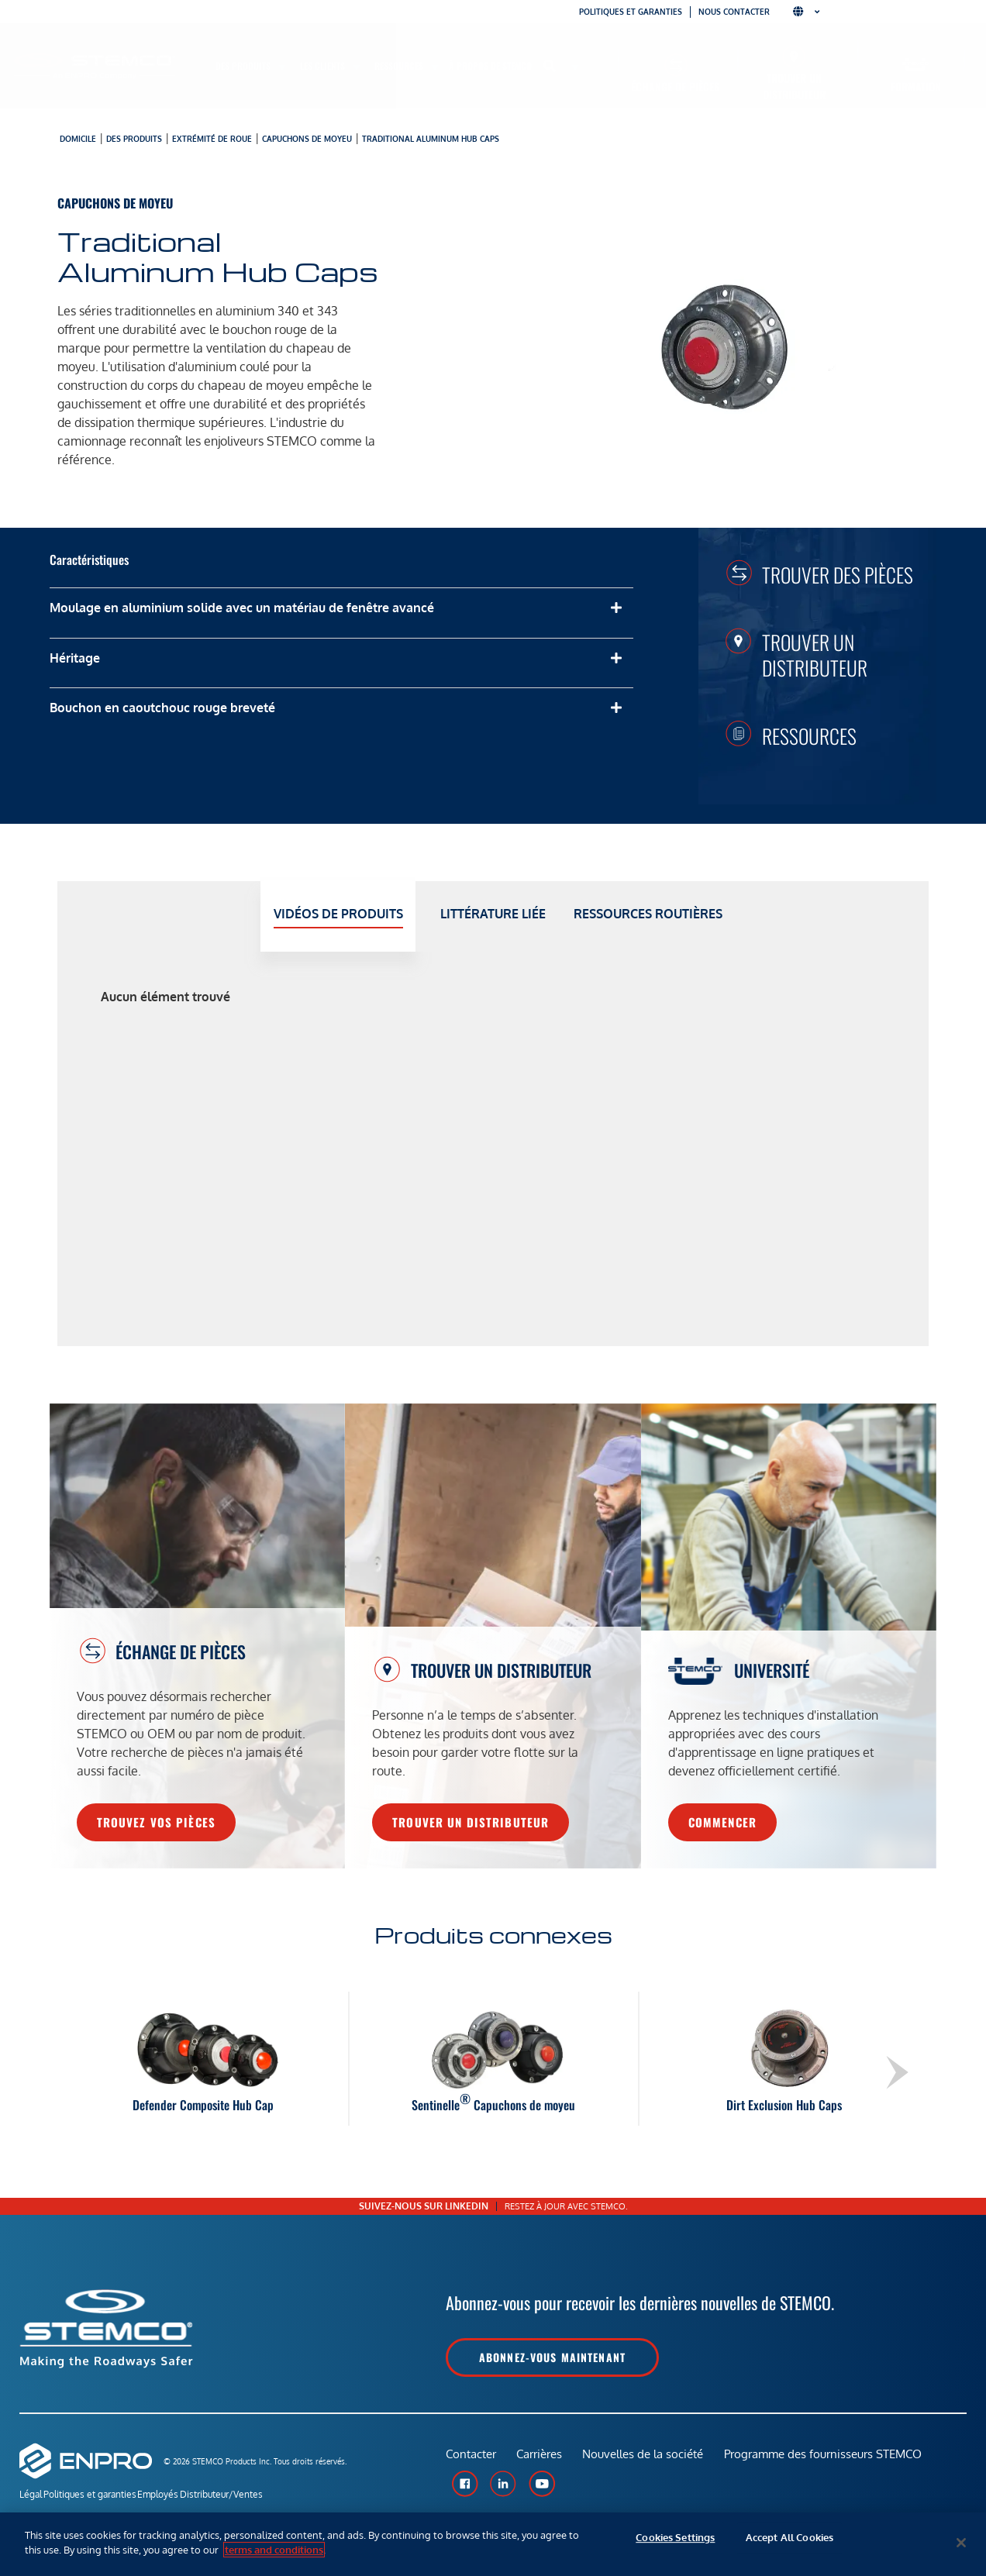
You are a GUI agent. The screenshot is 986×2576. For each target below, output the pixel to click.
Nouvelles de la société (648, 2460)
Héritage (75, 658)
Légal (30, 2496)
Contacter (471, 2460)
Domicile (78, 138)
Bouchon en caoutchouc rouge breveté (162, 707)
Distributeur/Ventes (263, 2496)
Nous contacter (734, 11)
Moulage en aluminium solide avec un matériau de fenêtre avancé (242, 607)
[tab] (337, 916)
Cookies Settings (675, 2542)
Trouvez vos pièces (156, 1821)
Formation (916, 86)
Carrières (542, 2460)
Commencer (722, 1821)
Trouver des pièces (837, 574)
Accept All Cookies (789, 2542)
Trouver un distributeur (794, 86)
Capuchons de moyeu (307, 138)
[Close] (961, 2543)
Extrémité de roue (212, 138)
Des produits (134, 138)
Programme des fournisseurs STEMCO (831, 2460)
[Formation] (915, 64)
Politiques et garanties (630, 11)
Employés (186, 2496)
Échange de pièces (675, 86)
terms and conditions (274, 2549)
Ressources (809, 735)
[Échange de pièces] (675, 64)
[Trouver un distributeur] (794, 56)
